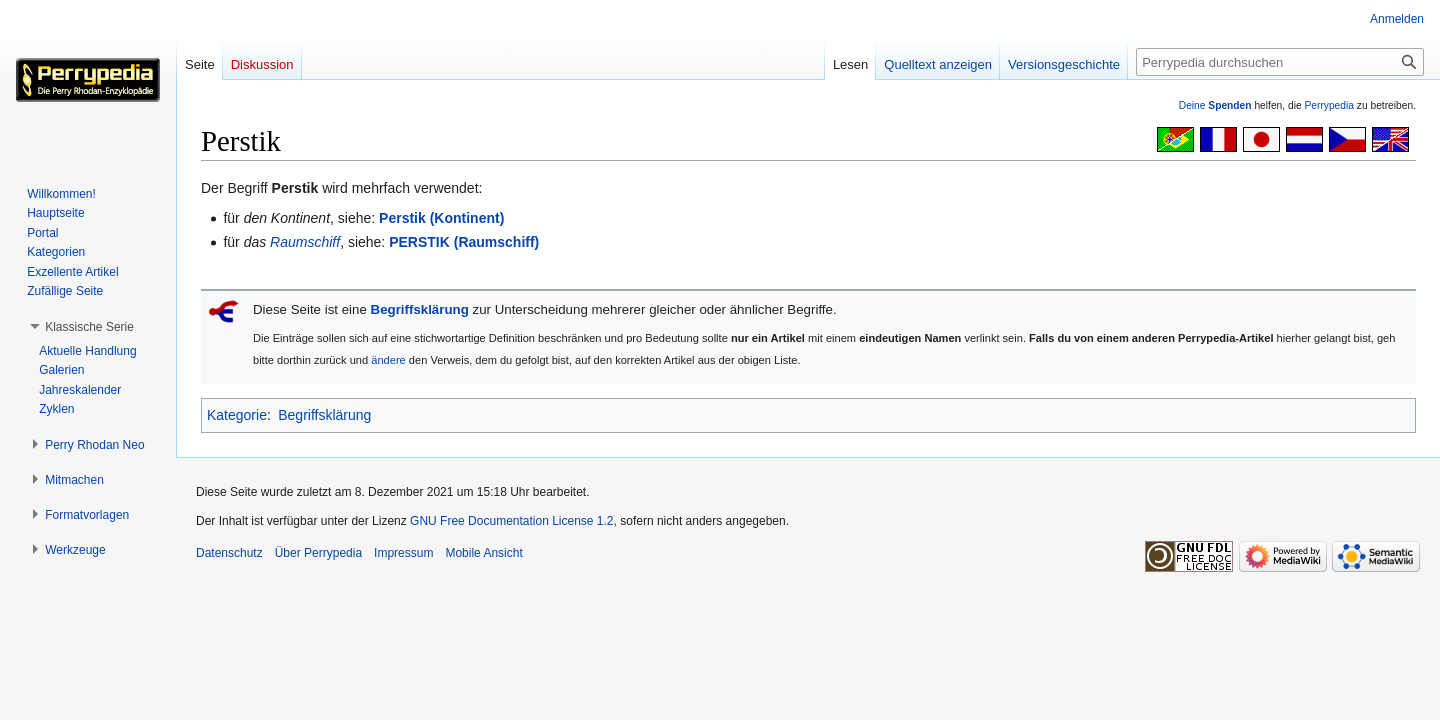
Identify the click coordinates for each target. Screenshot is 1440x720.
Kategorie (237, 415)
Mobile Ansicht (483, 553)
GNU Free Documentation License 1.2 (511, 521)
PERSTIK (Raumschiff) (464, 242)
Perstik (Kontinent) (441, 218)
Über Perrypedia (318, 553)
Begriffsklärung (420, 309)
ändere (388, 360)
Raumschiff (305, 242)
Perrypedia (1329, 105)
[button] (89, 327)
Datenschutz (229, 553)
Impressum (403, 553)
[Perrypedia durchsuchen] (1280, 62)
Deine (1215, 105)
